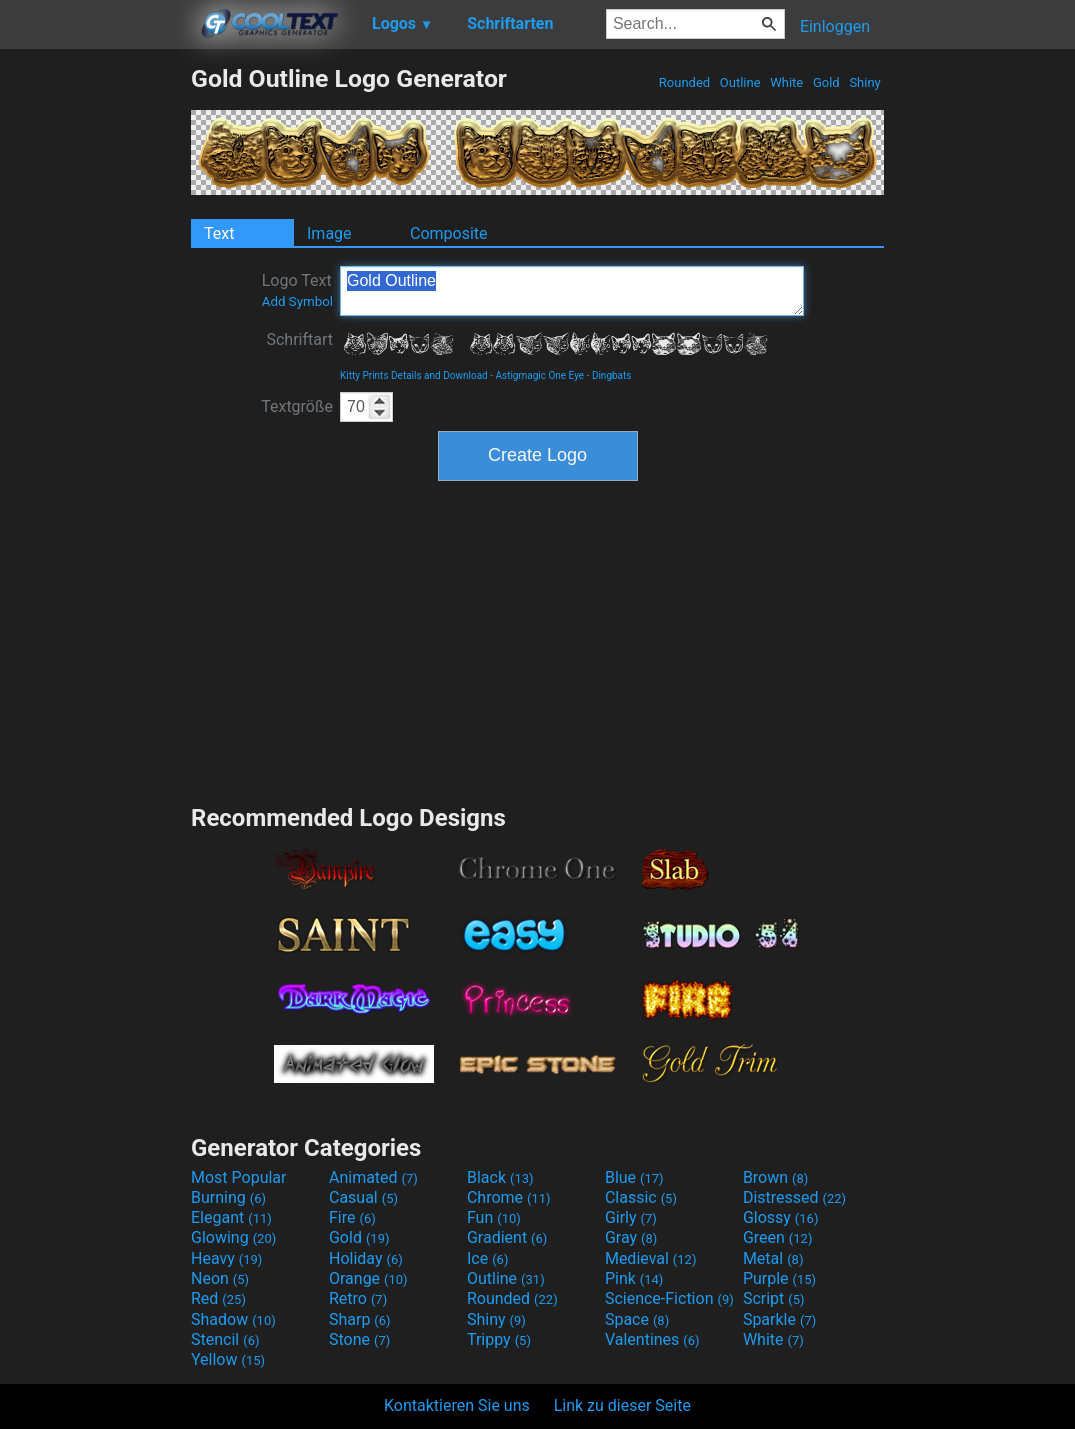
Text (219, 233)
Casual (363, 1197)
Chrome (509, 1197)
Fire (352, 1217)
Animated (373, 1177)
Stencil (225, 1339)
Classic (641, 1197)
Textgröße (297, 406)
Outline (740, 82)
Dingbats (612, 375)
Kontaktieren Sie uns (457, 1405)
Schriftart (299, 339)
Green (778, 1237)
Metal (773, 1258)
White (786, 82)
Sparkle (779, 1319)
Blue (634, 1177)
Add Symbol (297, 301)
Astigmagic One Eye (539, 375)
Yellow (228, 1359)
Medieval (651, 1258)
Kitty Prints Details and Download (414, 375)
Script (774, 1298)
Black (500, 1177)
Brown (775, 1177)
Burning (228, 1197)
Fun (494, 1217)
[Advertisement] (95, 364)
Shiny (865, 82)
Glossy (781, 1217)
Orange (368, 1278)
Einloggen (835, 26)
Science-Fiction (669, 1298)
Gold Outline (572, 291)
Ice (487, 1258)
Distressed (794, 1197)
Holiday (366, 1258)
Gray (631, 1237)
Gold (826, 82)
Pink (634, 1278)
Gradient (507, 1237)
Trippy (499, 1339)
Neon (220, 1278)
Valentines (652, 1339)
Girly (631, 1217)
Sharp (360, 1319)
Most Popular (239, 1177)
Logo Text (297, 290)
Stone (359, 1339)
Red (218, 1298)
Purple (779, 1278)
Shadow (233, 1319)
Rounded (685, 82)
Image (329, 233)
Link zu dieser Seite (622, 1405)
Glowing (233, 1237)
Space (637, 1319)
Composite (449, 233)
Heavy (226, 1258)
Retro (358, 1298)
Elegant (231, 1217)
